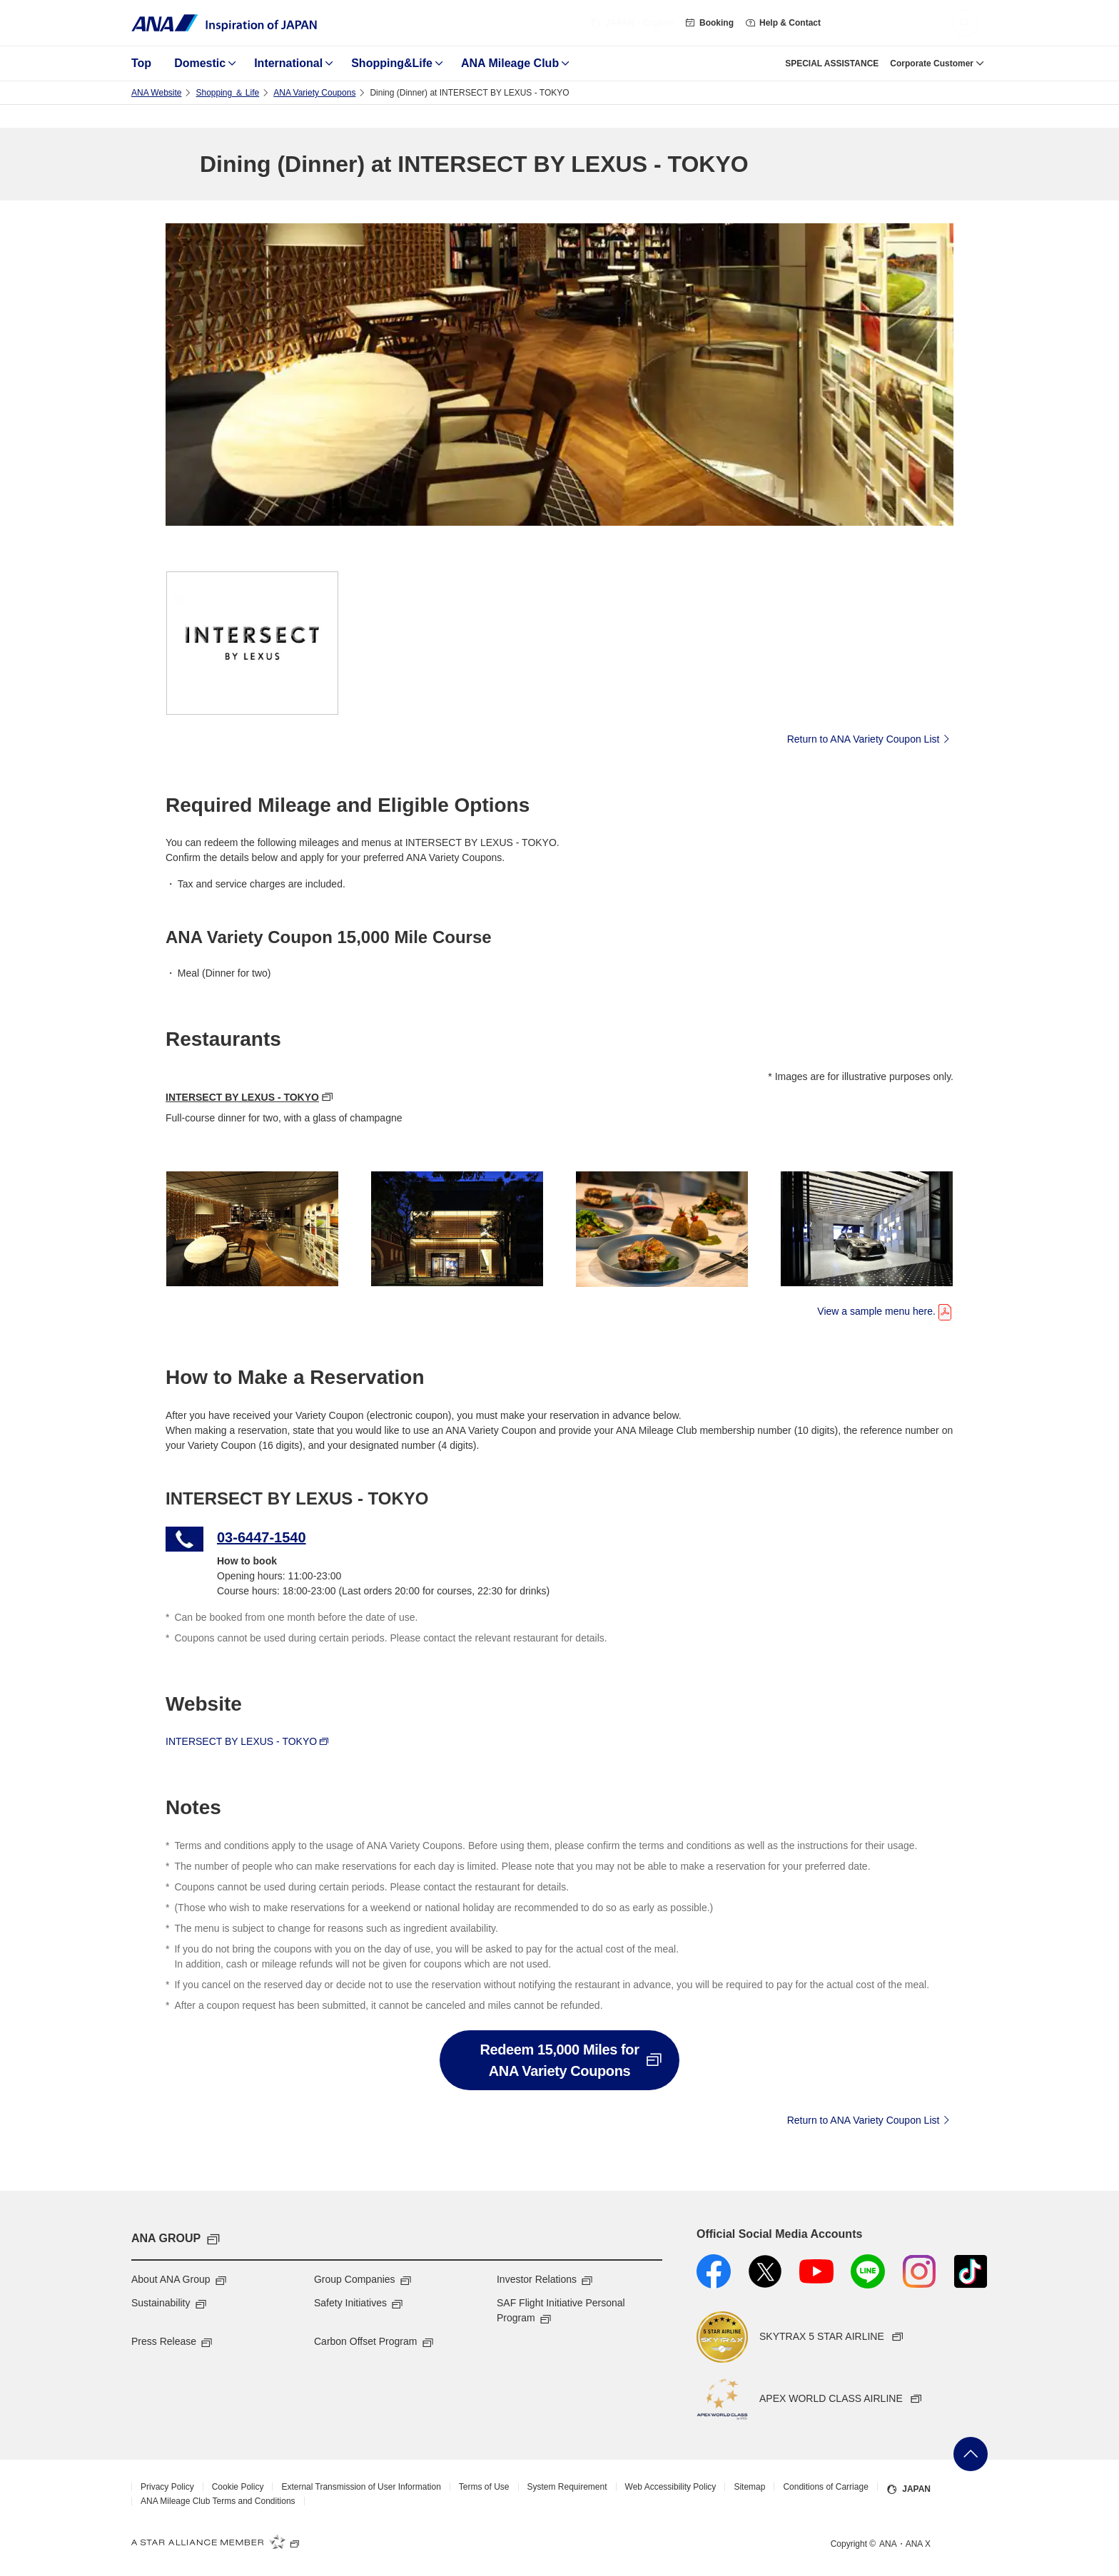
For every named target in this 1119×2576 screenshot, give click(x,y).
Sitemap (749, 2487)
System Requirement (567, 2487)
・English (632, 22)
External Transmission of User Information (360, 2487)
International (288, 63)
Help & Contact (783, 23)
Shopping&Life (391, 63)
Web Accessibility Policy (671, 2487)
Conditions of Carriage (825, 2487)
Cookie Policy (238, 2487)
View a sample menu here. (885, 1310)
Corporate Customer (931, 63)
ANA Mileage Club (510, 63)
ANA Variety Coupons (314, 93)
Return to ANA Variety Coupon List (870, 738)
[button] (965, 22)
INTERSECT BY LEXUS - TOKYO (242, 1097)
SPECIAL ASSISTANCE (832, 63)
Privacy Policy (167, 2487)
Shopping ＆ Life (227, 93)
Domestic (200, 63)
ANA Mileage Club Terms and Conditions (218, 2501)
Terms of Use (484, 2487)
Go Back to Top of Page (970, 2454)
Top (141, 63)
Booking (709, 23)
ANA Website (156, 93)
